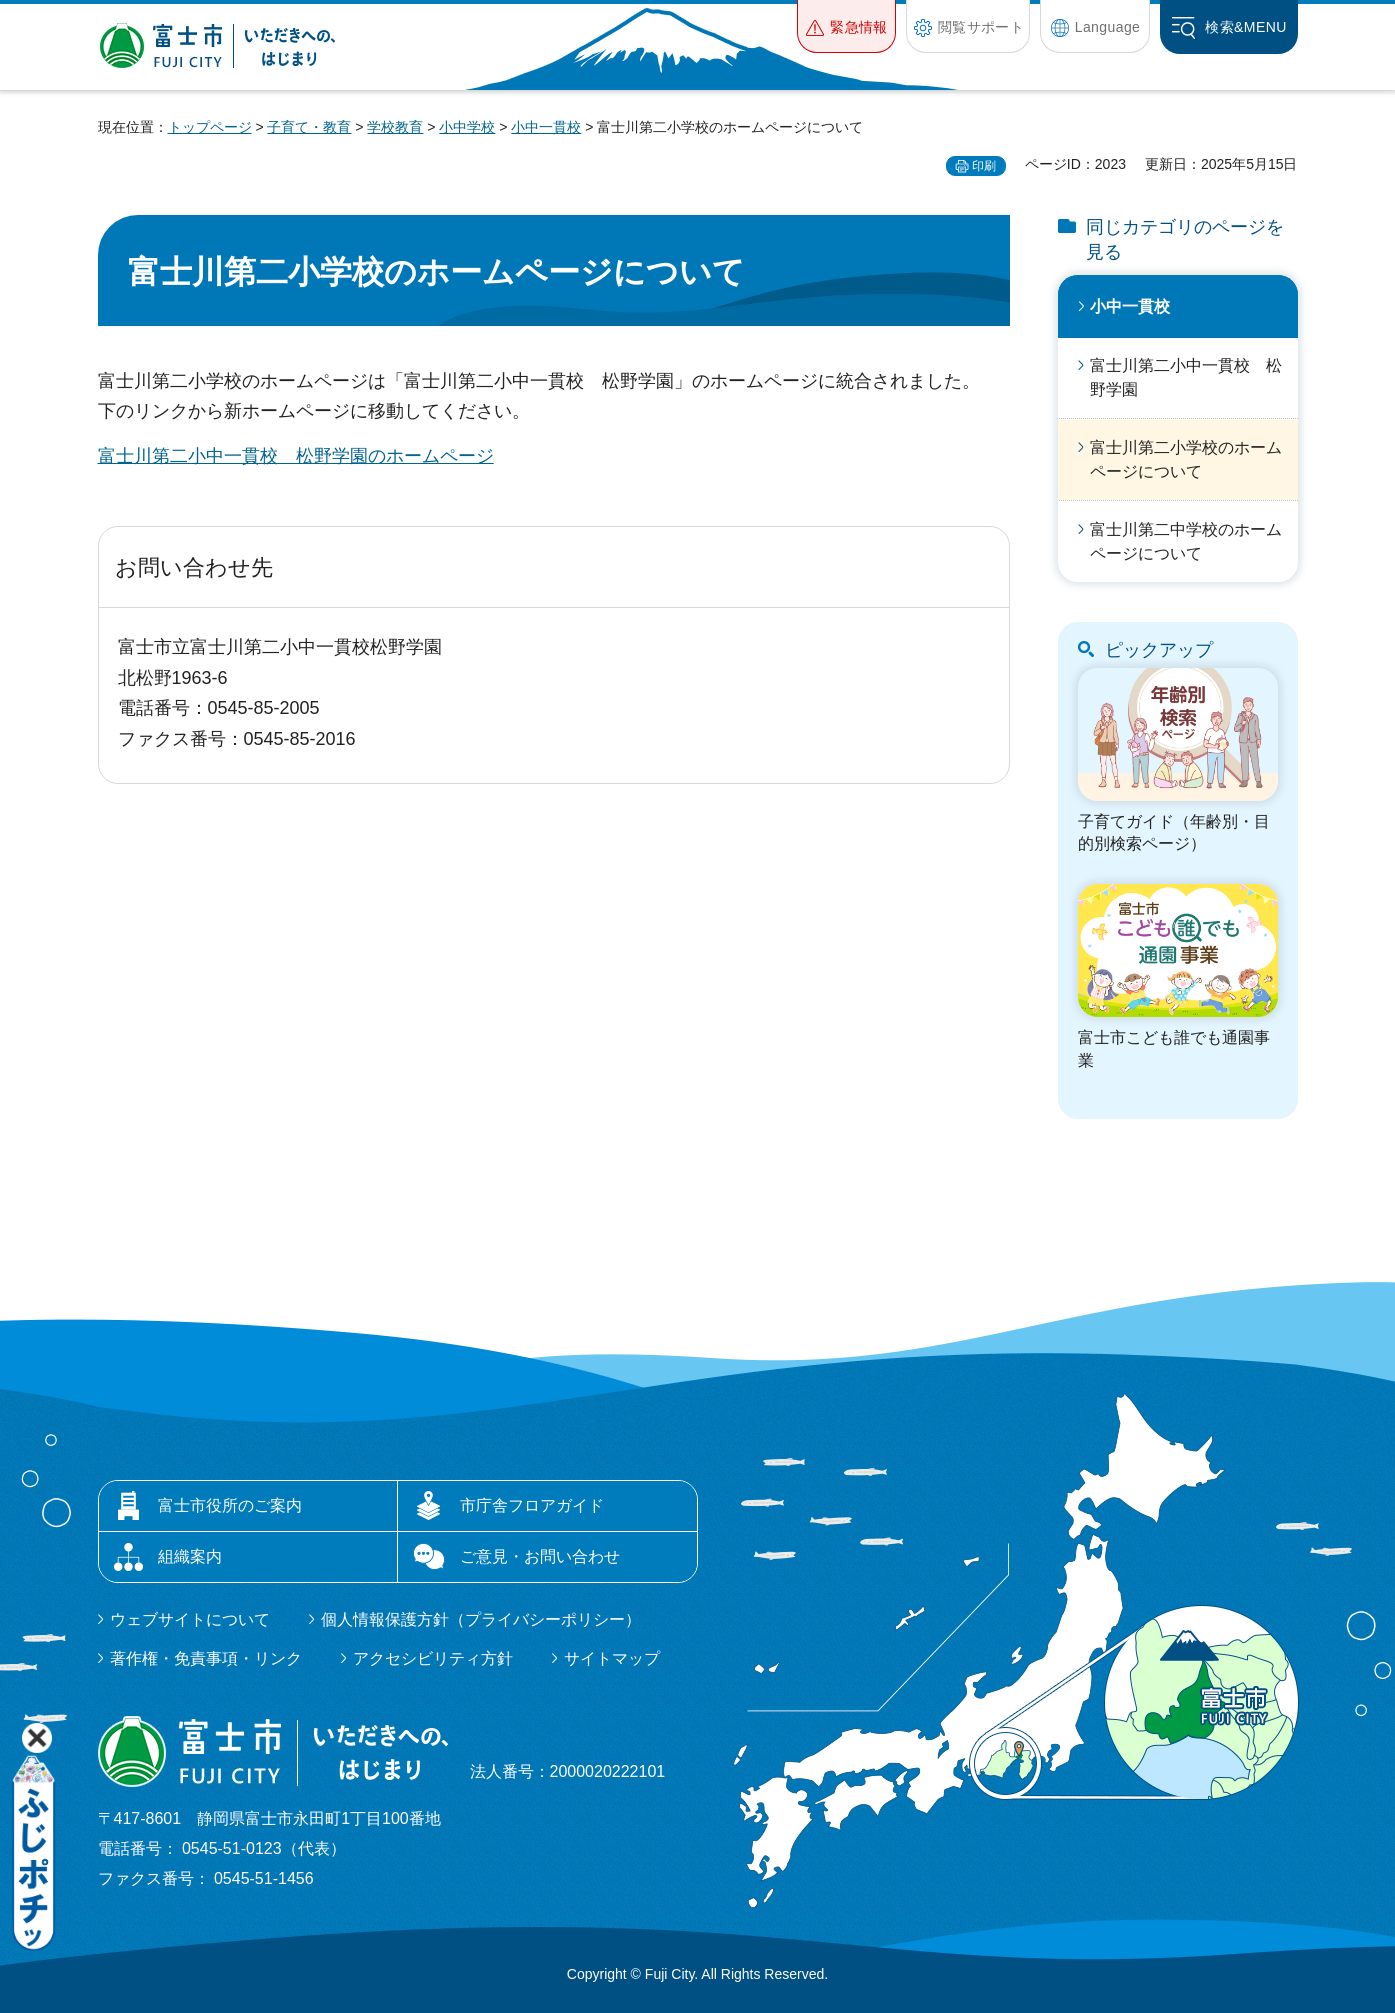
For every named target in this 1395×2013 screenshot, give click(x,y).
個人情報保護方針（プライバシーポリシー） (481, 1619)
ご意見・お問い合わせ (540, 1556)
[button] (846, 26)
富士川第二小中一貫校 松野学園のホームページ (296, 456)
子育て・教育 (309, 127)
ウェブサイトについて (190, 1619)
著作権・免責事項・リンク (206, 1658)
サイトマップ (612, 1658)
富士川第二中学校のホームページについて (1186, 541)
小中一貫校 (546, 127)
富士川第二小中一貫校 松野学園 (1186, 377)
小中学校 (467, 127)
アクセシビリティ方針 (433, 1658)
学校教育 (395, 127)
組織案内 (190, 1556)
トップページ (210, 127)
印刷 (984, 166)
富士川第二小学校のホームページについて (1186, 459)
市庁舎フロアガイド (532, 1505)
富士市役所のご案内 (230, 1505)
